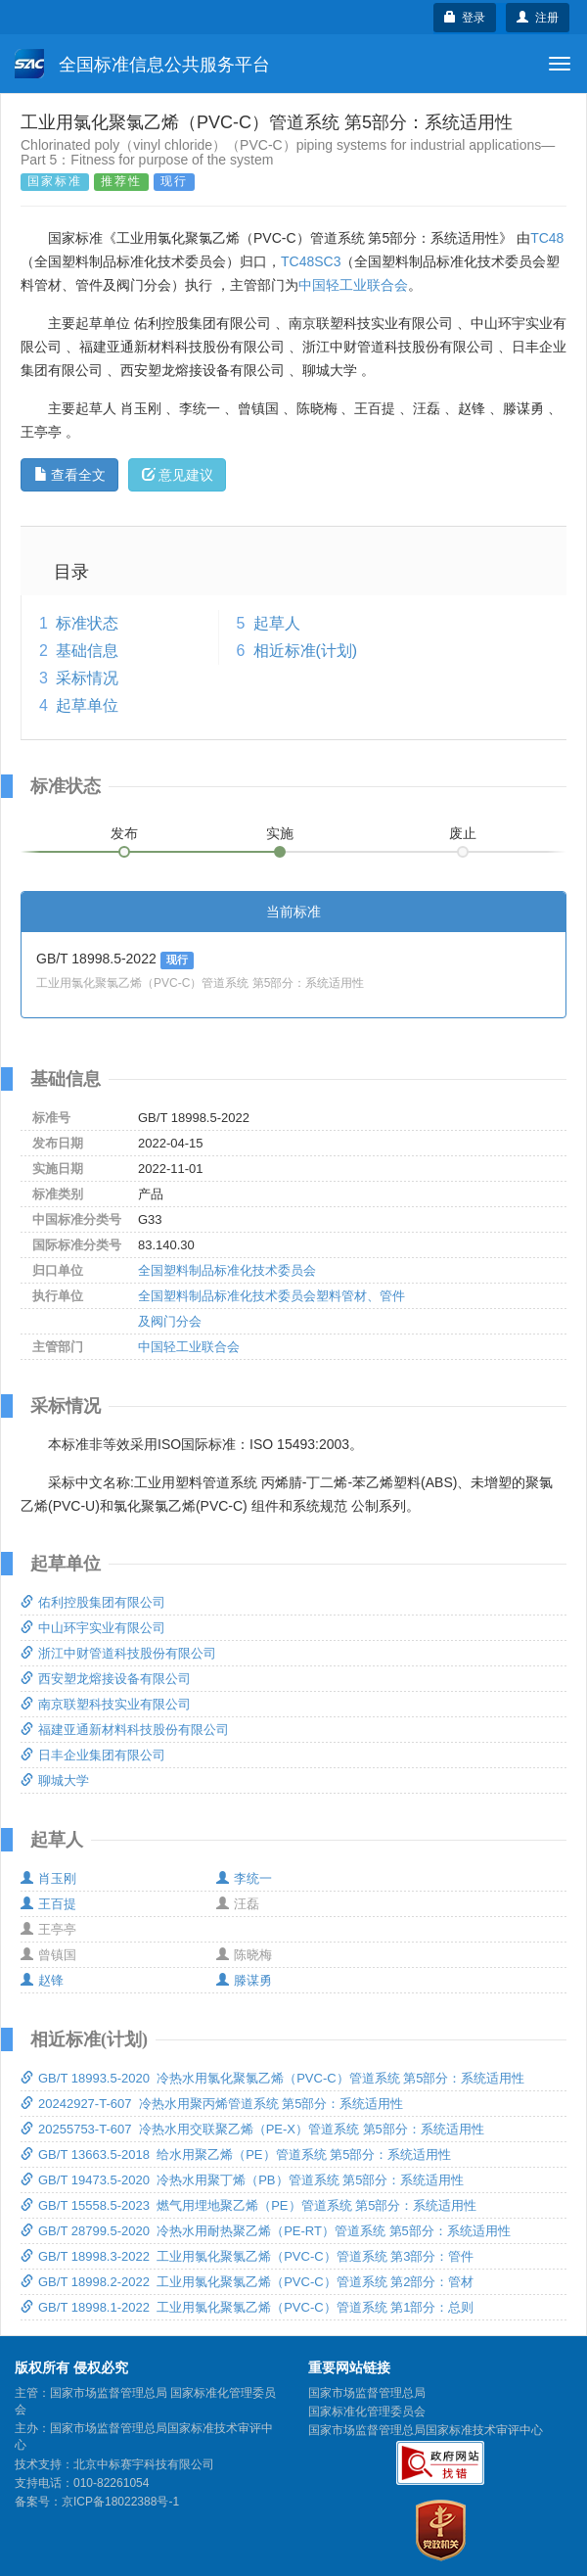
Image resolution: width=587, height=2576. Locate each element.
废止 (462, 833)
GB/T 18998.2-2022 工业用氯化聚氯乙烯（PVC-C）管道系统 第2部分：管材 (247, 2281)
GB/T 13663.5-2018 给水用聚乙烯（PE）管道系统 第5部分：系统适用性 (236, 2154)
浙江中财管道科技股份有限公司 (118, 1653)
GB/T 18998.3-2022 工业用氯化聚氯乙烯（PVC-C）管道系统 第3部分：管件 (247, 2256)
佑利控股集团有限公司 (93, 1602)
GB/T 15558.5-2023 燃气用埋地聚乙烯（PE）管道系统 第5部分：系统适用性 (248, 2205)
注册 (538, 17)
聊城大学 (55, 1780)
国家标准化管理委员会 (367, 2411)
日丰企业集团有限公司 (93, 1755)
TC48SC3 (310, 261)
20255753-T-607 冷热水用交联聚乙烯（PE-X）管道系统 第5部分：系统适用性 (252, 2129)
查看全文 (70, 475)
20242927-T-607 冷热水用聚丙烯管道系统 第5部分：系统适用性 (212, 2103)
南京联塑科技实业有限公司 (106, 1704)
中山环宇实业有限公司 (93, 1627)
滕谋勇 (244, 1980)
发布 (124, 833)
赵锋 (42, 1980)
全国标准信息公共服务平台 (142, 63)
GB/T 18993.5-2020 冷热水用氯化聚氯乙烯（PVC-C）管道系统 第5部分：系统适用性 (272, 2078)
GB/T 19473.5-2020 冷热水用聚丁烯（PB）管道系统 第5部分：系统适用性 (242, 2180)
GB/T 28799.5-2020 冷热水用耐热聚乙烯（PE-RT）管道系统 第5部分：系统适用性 (266, 2231)
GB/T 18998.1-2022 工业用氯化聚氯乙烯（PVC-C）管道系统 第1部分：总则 (247, 2307)
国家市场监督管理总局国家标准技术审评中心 (425, 2430)
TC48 (547, 238)
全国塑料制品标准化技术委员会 (227, 1270)
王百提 (48, 1904)
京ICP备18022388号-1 (120, 2501)
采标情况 (87, 678)
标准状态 (87, 623)
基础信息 (87, 650)
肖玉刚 (48, 1878)
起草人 (276, 623)
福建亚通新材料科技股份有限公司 (125, 1729)
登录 (465, 17)
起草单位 (87, 705)
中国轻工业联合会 (353, 285)
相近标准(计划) (305, 650)
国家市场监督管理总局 (367, 2393)
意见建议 (177, 475)
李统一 (244, 1878)
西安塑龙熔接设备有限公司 (106, 1678)
